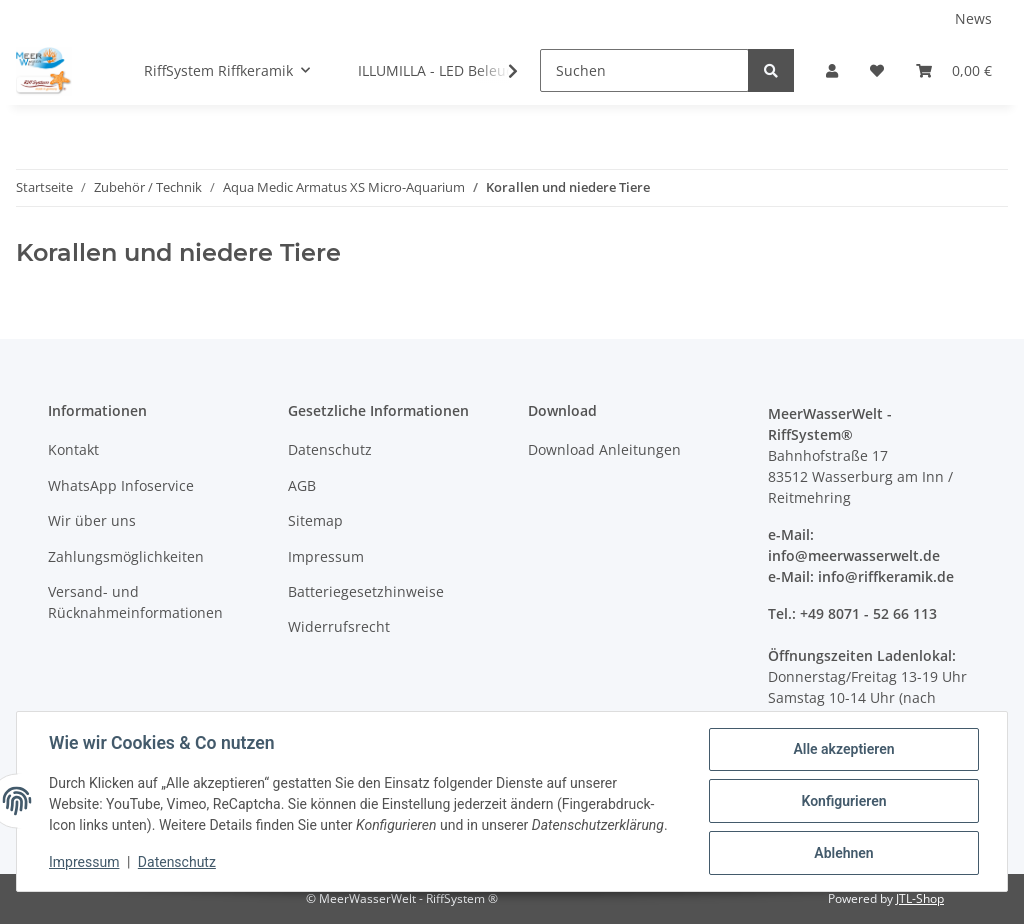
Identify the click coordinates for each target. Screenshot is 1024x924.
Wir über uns (92, 520)
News (973, 18)
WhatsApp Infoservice (121, 485)
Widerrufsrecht (339, 626)
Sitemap (315, 520)
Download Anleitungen (604, 449)
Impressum (326, 556)
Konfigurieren (843, 801)
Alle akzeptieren (843, 749)
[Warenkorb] (954, 70)
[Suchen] (644, 70)
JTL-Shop (920, 898)
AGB (302, 485)
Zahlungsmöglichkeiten (126, 556)
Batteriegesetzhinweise (366, 591)
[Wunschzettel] (877, 70)
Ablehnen (843, 853)
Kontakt (73, 449)
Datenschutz (330, 449)
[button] (832, 70)
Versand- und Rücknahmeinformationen (135, 602)
